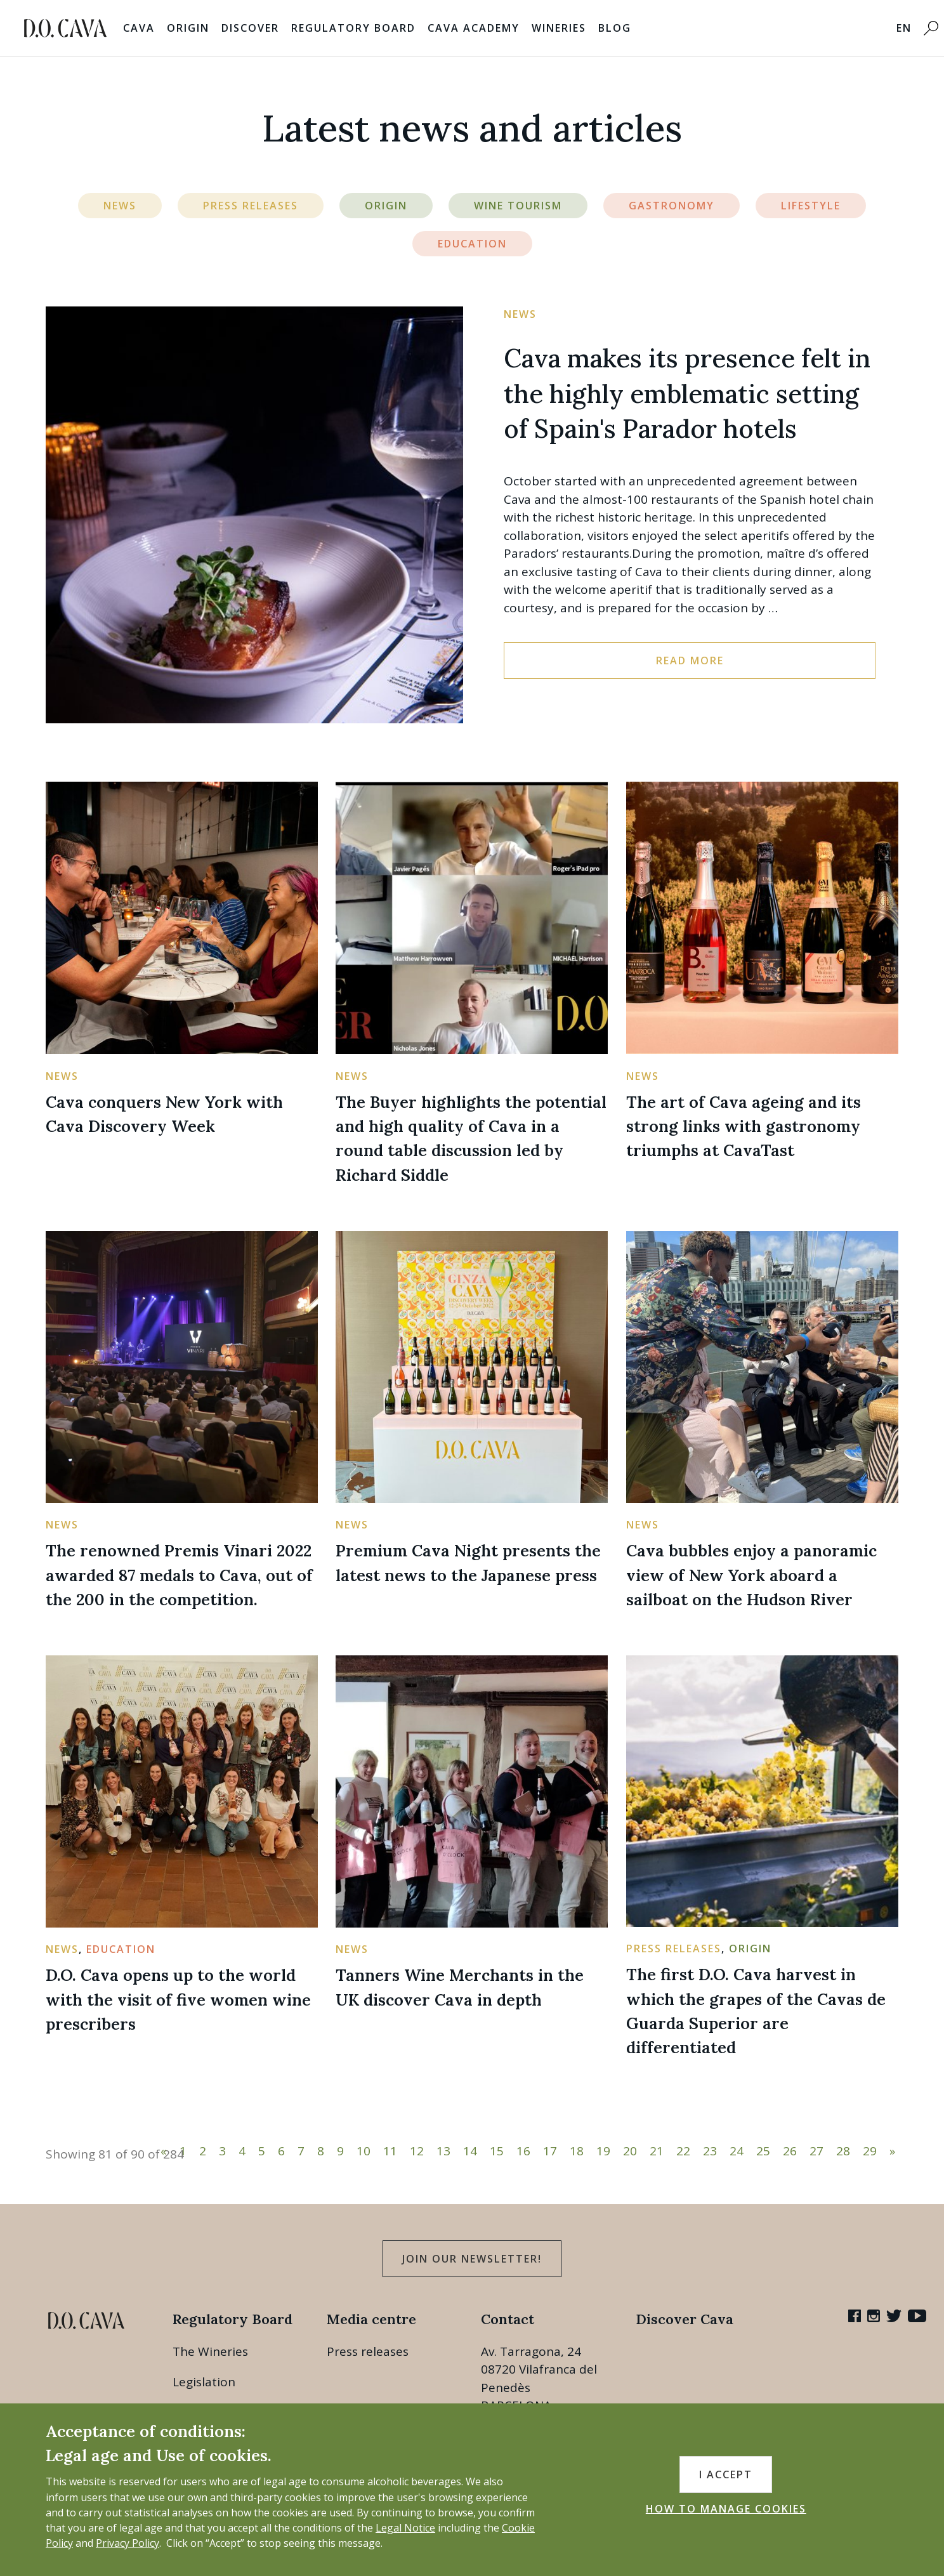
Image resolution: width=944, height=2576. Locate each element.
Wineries (559, 28)
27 (816, 2151)
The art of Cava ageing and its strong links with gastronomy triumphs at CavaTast (743, 1126)
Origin (188, 28)
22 (683, 2151)
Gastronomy (671, 206)
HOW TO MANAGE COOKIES (726, 2509)
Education (472, 244)
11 (390, 2151)
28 (843, 2151)
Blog (614, 28)
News (119, 206)
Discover (250, 28)
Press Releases (250, 206)
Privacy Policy (127, 2543)
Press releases (368, 2351)
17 (550, 2151)
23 (710, 2151)
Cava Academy (474, 28)
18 (577, 2151)
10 (363, 2151)
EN (904, 28)
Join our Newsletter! (472, 2259)
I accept (725, 2474)
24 (737, 2151)
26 (790, 2151)
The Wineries (210, 2351)
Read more (690, 660)
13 (443, 2151)
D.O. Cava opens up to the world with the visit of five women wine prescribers (178, 1999)
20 (630, 2151)
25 (763, 2151)
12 (417, 2151)
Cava (139, 28)
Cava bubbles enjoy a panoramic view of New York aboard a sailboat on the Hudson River (751, 1575)
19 (603, 2151)
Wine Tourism (518, 206)
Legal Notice (405, 2528)
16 (523, 2151)
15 (497, 2151)
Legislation (204, 2382)
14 (470, 2151)
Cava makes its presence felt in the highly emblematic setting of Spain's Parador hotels (687, 393)
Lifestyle (811, 206)
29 (870, 2151)
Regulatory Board (353, 28)
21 (657, 2151)
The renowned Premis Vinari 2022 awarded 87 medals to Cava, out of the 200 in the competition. (179, 1575)
